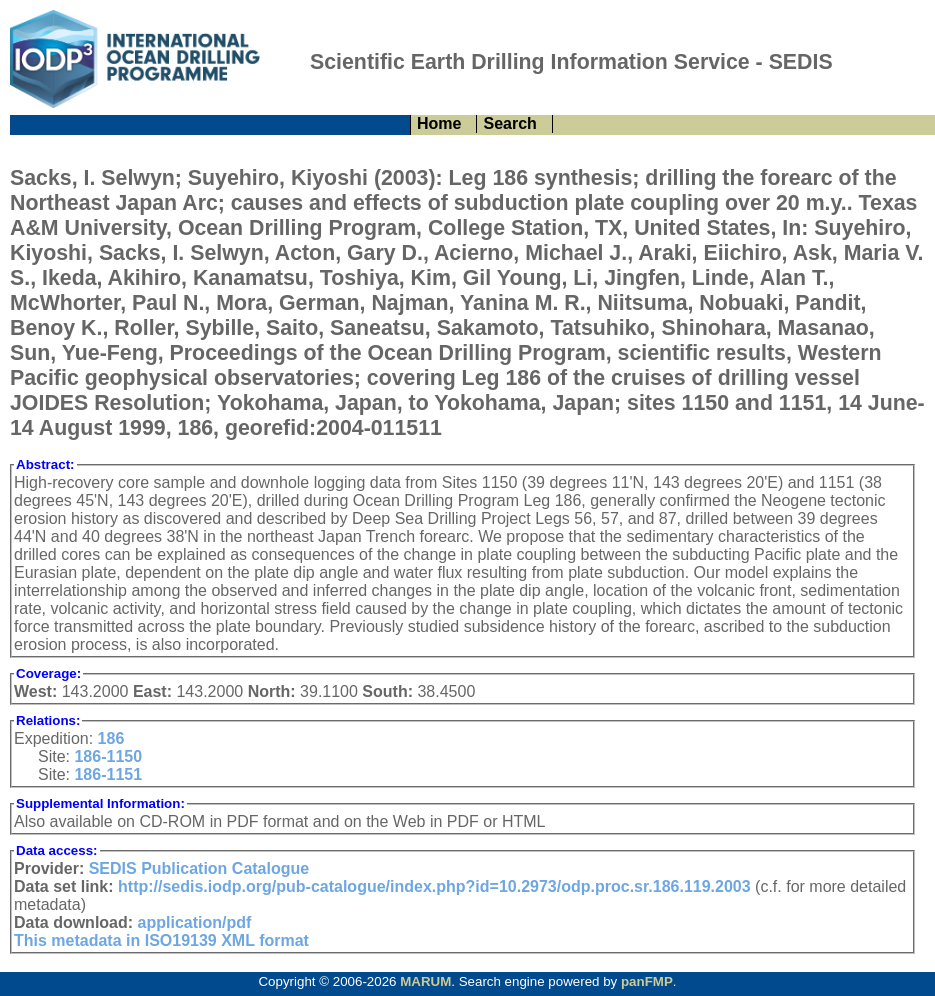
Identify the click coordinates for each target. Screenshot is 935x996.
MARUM (425, 981)
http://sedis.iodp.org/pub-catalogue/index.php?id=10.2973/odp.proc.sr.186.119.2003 (434, 886)
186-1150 (108, 756)
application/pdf (195, 922)
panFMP (647, 981)
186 (111, 738)
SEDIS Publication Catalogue (199, 868)
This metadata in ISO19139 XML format (161, 940)
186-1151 (108, 774)
